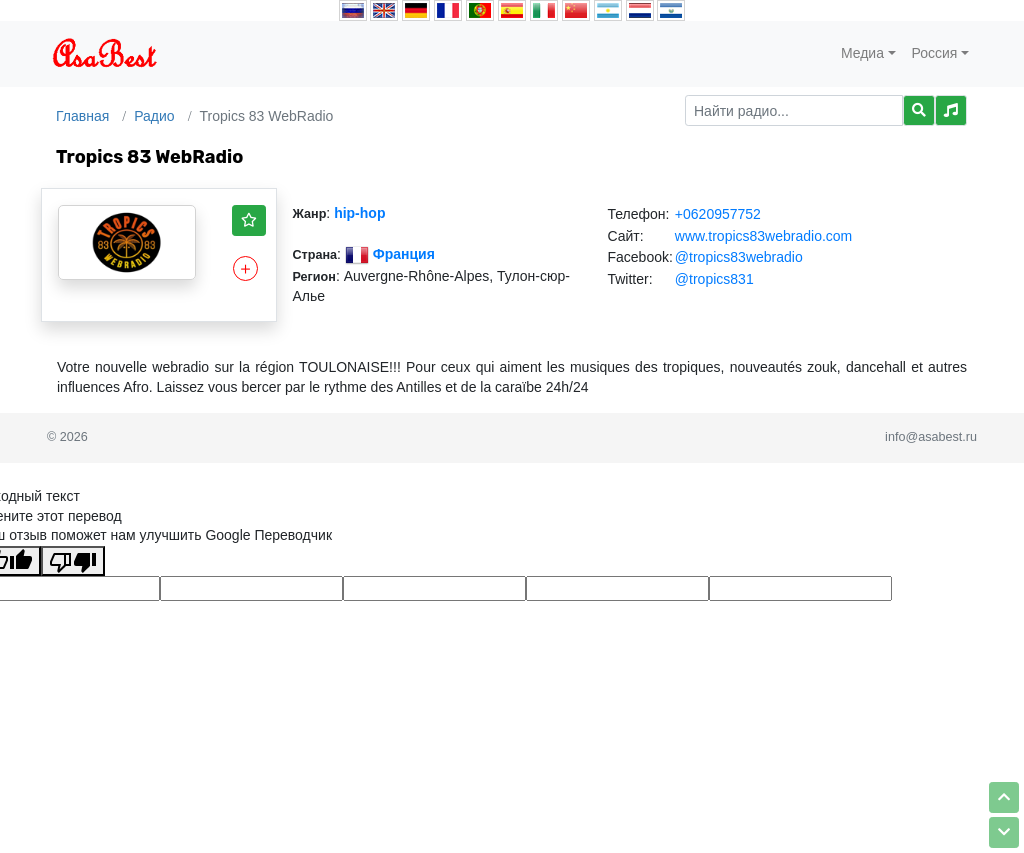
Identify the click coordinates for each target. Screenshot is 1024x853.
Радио (154, 116)
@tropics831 (714, 279)
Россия (935, 53)
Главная (82, 116)
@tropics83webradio (739, 257)
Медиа (862, 53)
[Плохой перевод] (73, 561)
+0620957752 (718, 214)
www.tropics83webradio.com (763, 236)
